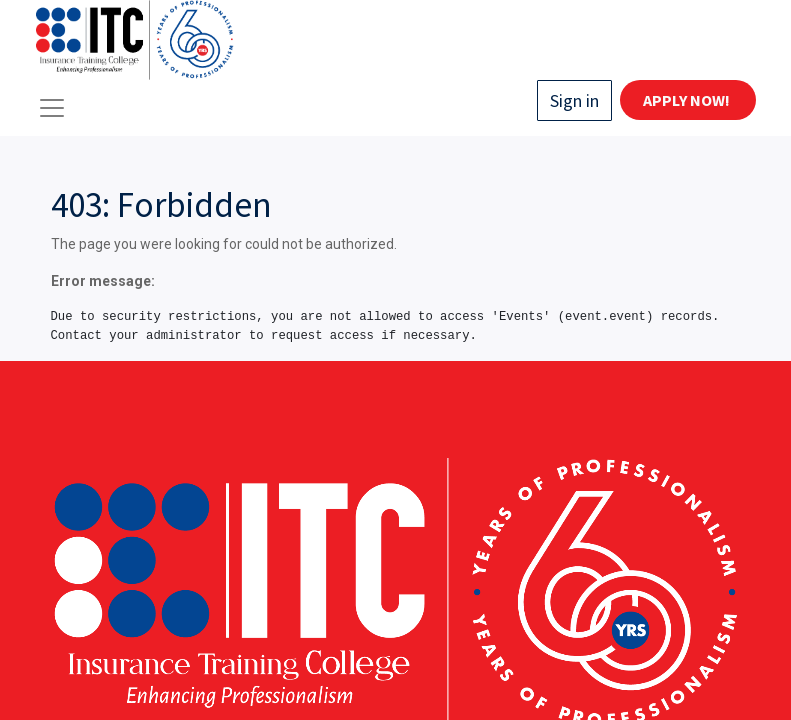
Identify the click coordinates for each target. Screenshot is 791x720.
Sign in (574, 100)
